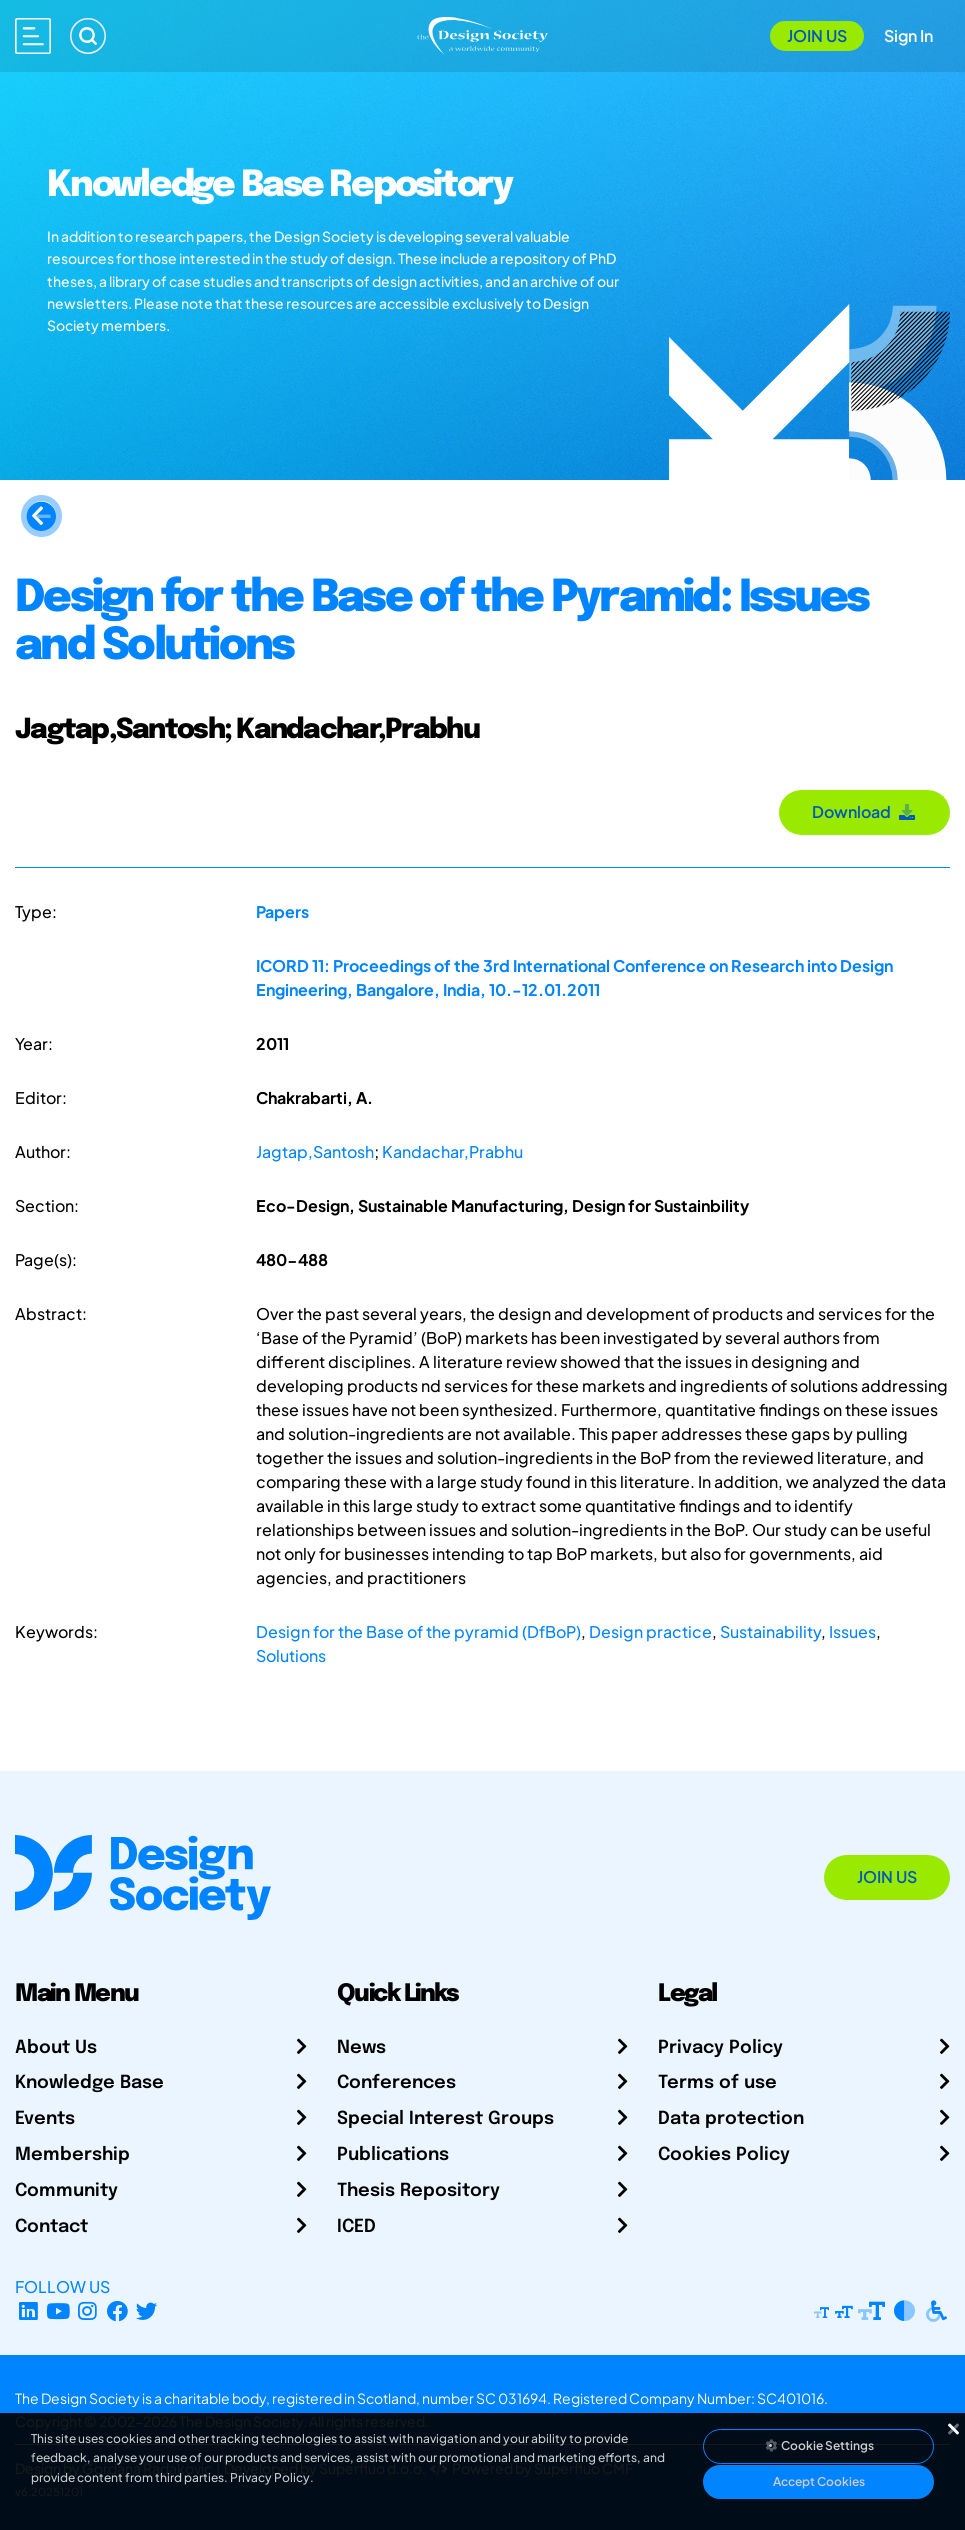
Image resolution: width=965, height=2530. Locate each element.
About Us (56, 2048)
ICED (356, 2227)
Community (66, 2191)
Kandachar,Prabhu (452, 1151)
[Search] (88, 36)
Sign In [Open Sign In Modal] (908, 35)
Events (45, 2119)
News (361, 2048)
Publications (393, 2155)
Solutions (291, 1655)
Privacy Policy (720, 2048)
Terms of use (717, 2083)
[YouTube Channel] (58, 2310)
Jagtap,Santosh (315, 1151)
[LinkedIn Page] (28, 2310)
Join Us (817, 35)
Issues (852, 1631)
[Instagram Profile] (87, 2310)
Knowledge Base (89, 2083)
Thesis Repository (418, 2191)
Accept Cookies (819, 2481)
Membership (72, 2155)
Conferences (396, 2083)
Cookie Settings (819, 2445)
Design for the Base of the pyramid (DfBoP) (418, 1631)
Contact (51, 2227)
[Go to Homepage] (482, 33)
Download (864, 811)
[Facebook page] (117, 2310)
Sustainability (770, 1631)
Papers (282, 911)
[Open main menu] (33, 36)
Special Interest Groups (445, 2119)
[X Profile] (147, 2310)
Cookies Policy (724, 2155)
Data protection (731, 2119)
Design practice (650, 1631)
